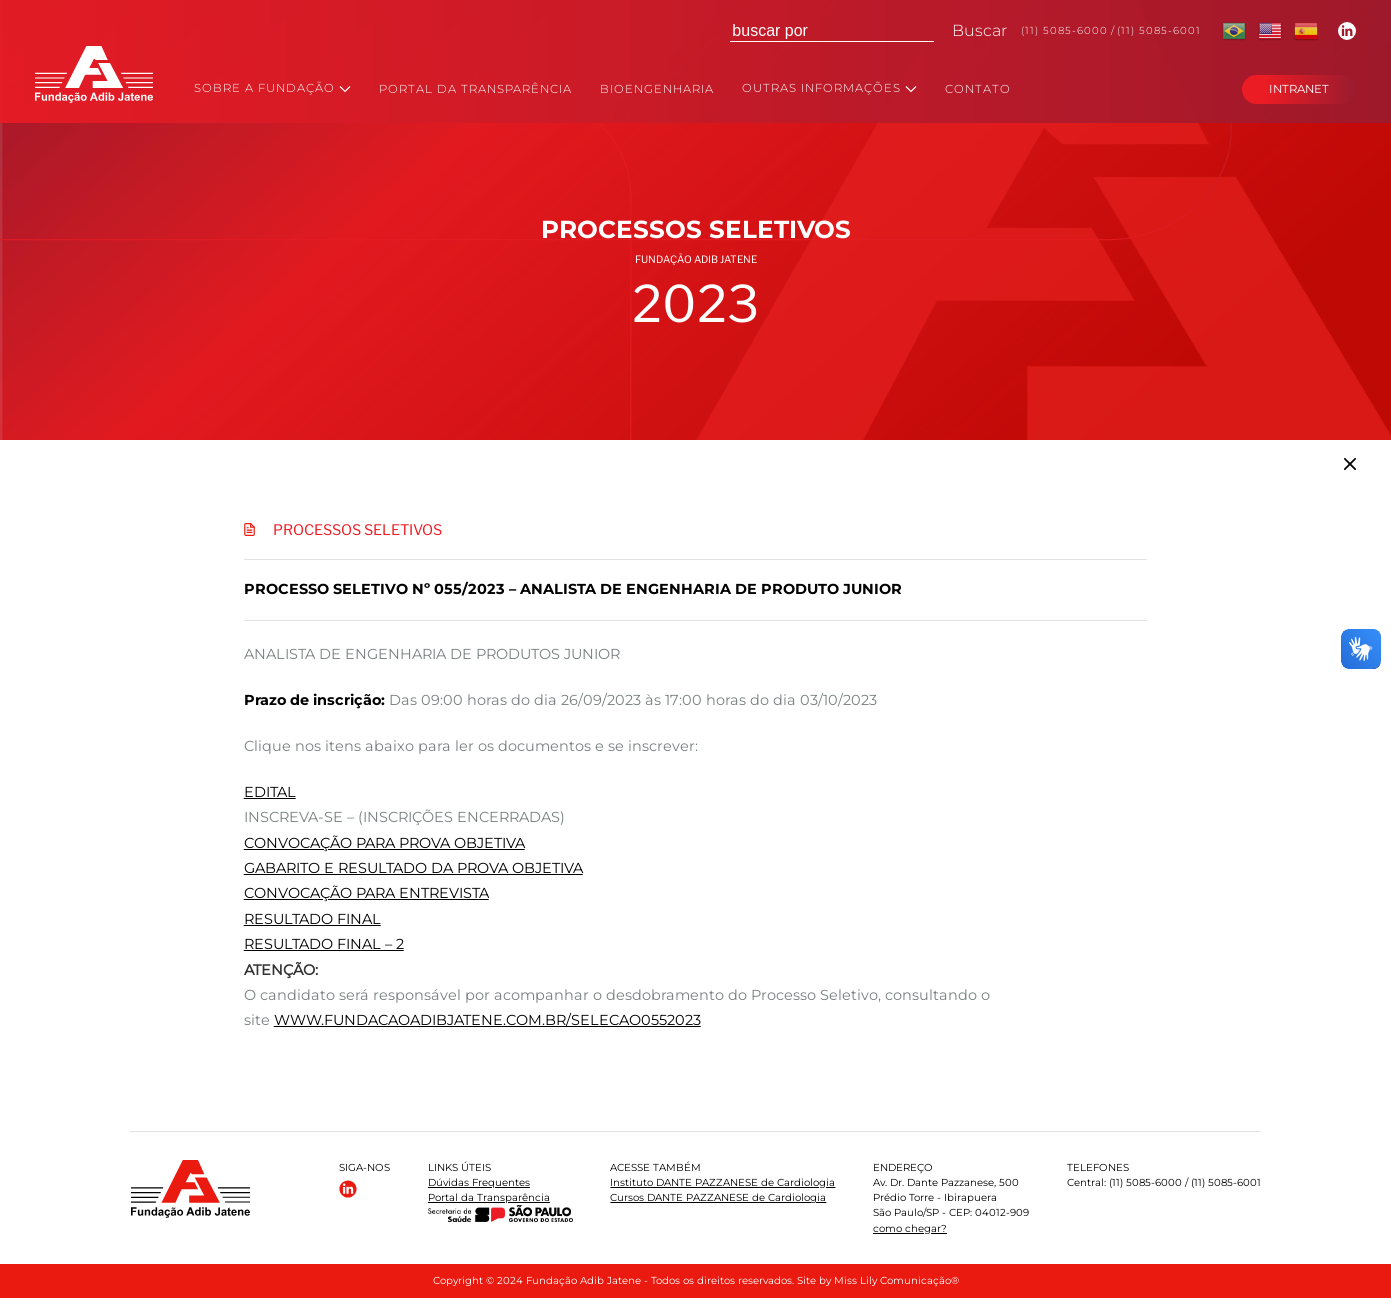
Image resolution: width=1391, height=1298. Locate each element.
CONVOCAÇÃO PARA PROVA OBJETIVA (384, 843)
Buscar (979, 30)
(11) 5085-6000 (1064, 30)
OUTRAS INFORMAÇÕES (829, 89)
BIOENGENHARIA (657, 90)
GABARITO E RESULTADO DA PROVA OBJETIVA (413, 868)
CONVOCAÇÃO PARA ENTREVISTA (366, 893)
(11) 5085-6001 (1159, 30)
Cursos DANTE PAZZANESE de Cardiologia (718, 1197)
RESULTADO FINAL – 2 (324, 944)
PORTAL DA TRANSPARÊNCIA (475, 90)
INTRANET (1299, 89)
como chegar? (910, 1228)
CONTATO (978, 90)
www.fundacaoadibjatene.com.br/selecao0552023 (487, 1020)
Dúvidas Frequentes (479, 1182)
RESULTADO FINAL (312, 919)
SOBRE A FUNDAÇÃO (272, 89)
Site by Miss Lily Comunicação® (878, 1280)
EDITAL (270, 792)
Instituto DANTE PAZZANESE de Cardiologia (722, 1182)
